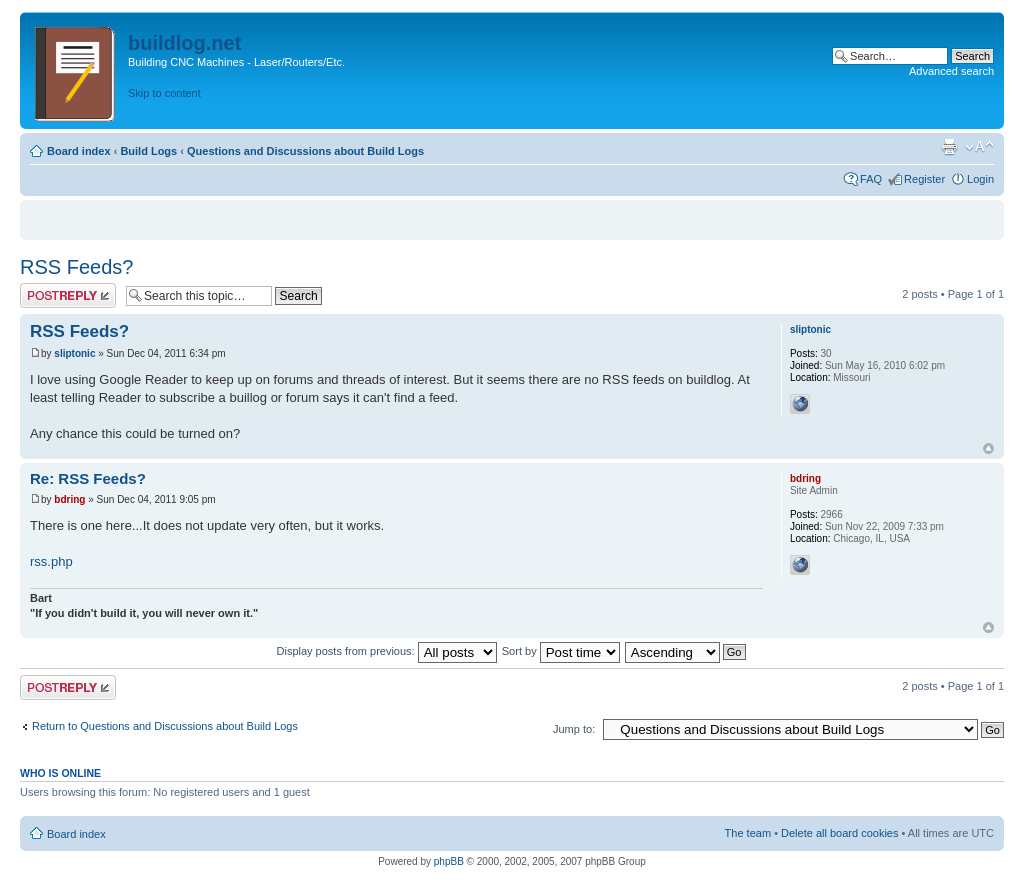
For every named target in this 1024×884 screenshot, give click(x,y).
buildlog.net (184, 43)
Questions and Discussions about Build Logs (305, 151)
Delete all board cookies (839, 833)
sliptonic (74, 353)
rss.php (51, 561)
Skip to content (164, 93)
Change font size (979, 147)
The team (748, 833)
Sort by (561, 651)
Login (980, 179)
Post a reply (68, 295)
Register (924, 179)
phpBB (449, 861)
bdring (69, 499)
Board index (79, 151)
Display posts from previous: (387, 651)
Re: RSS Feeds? (88, 478)
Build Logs (148, 151)
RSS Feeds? (76, 267)
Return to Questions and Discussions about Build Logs (165, 726)
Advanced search (951, 71)
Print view (949, 147)
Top (988, 448)
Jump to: (574, 729)
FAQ (871, 179)
